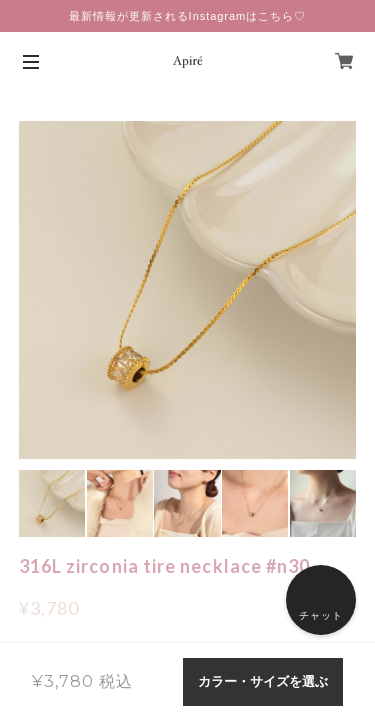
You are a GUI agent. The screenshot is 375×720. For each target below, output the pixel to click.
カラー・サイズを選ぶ (263, 681)
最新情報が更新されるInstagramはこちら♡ (187, 16)
